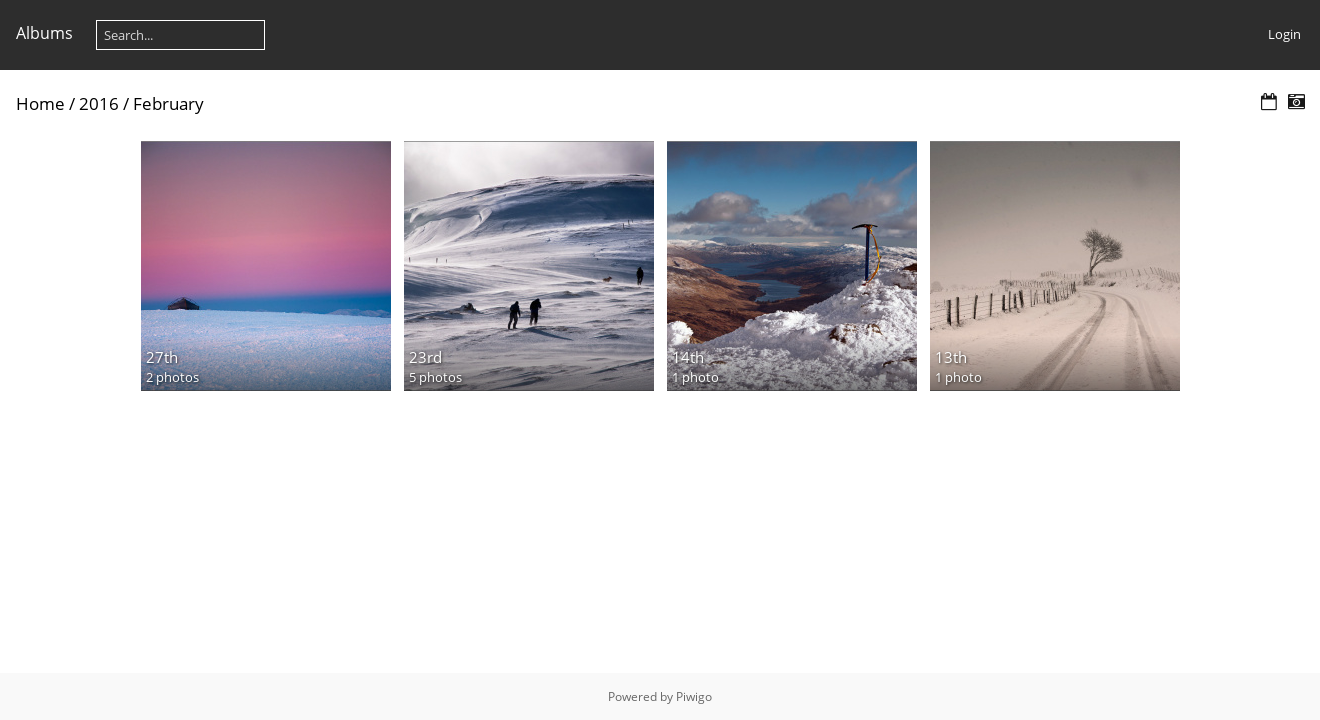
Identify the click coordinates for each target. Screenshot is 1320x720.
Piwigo (694, 696)
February (168, 103)
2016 (99, 103)
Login (1284, 34)
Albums (44, 33)
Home (40, 103)
